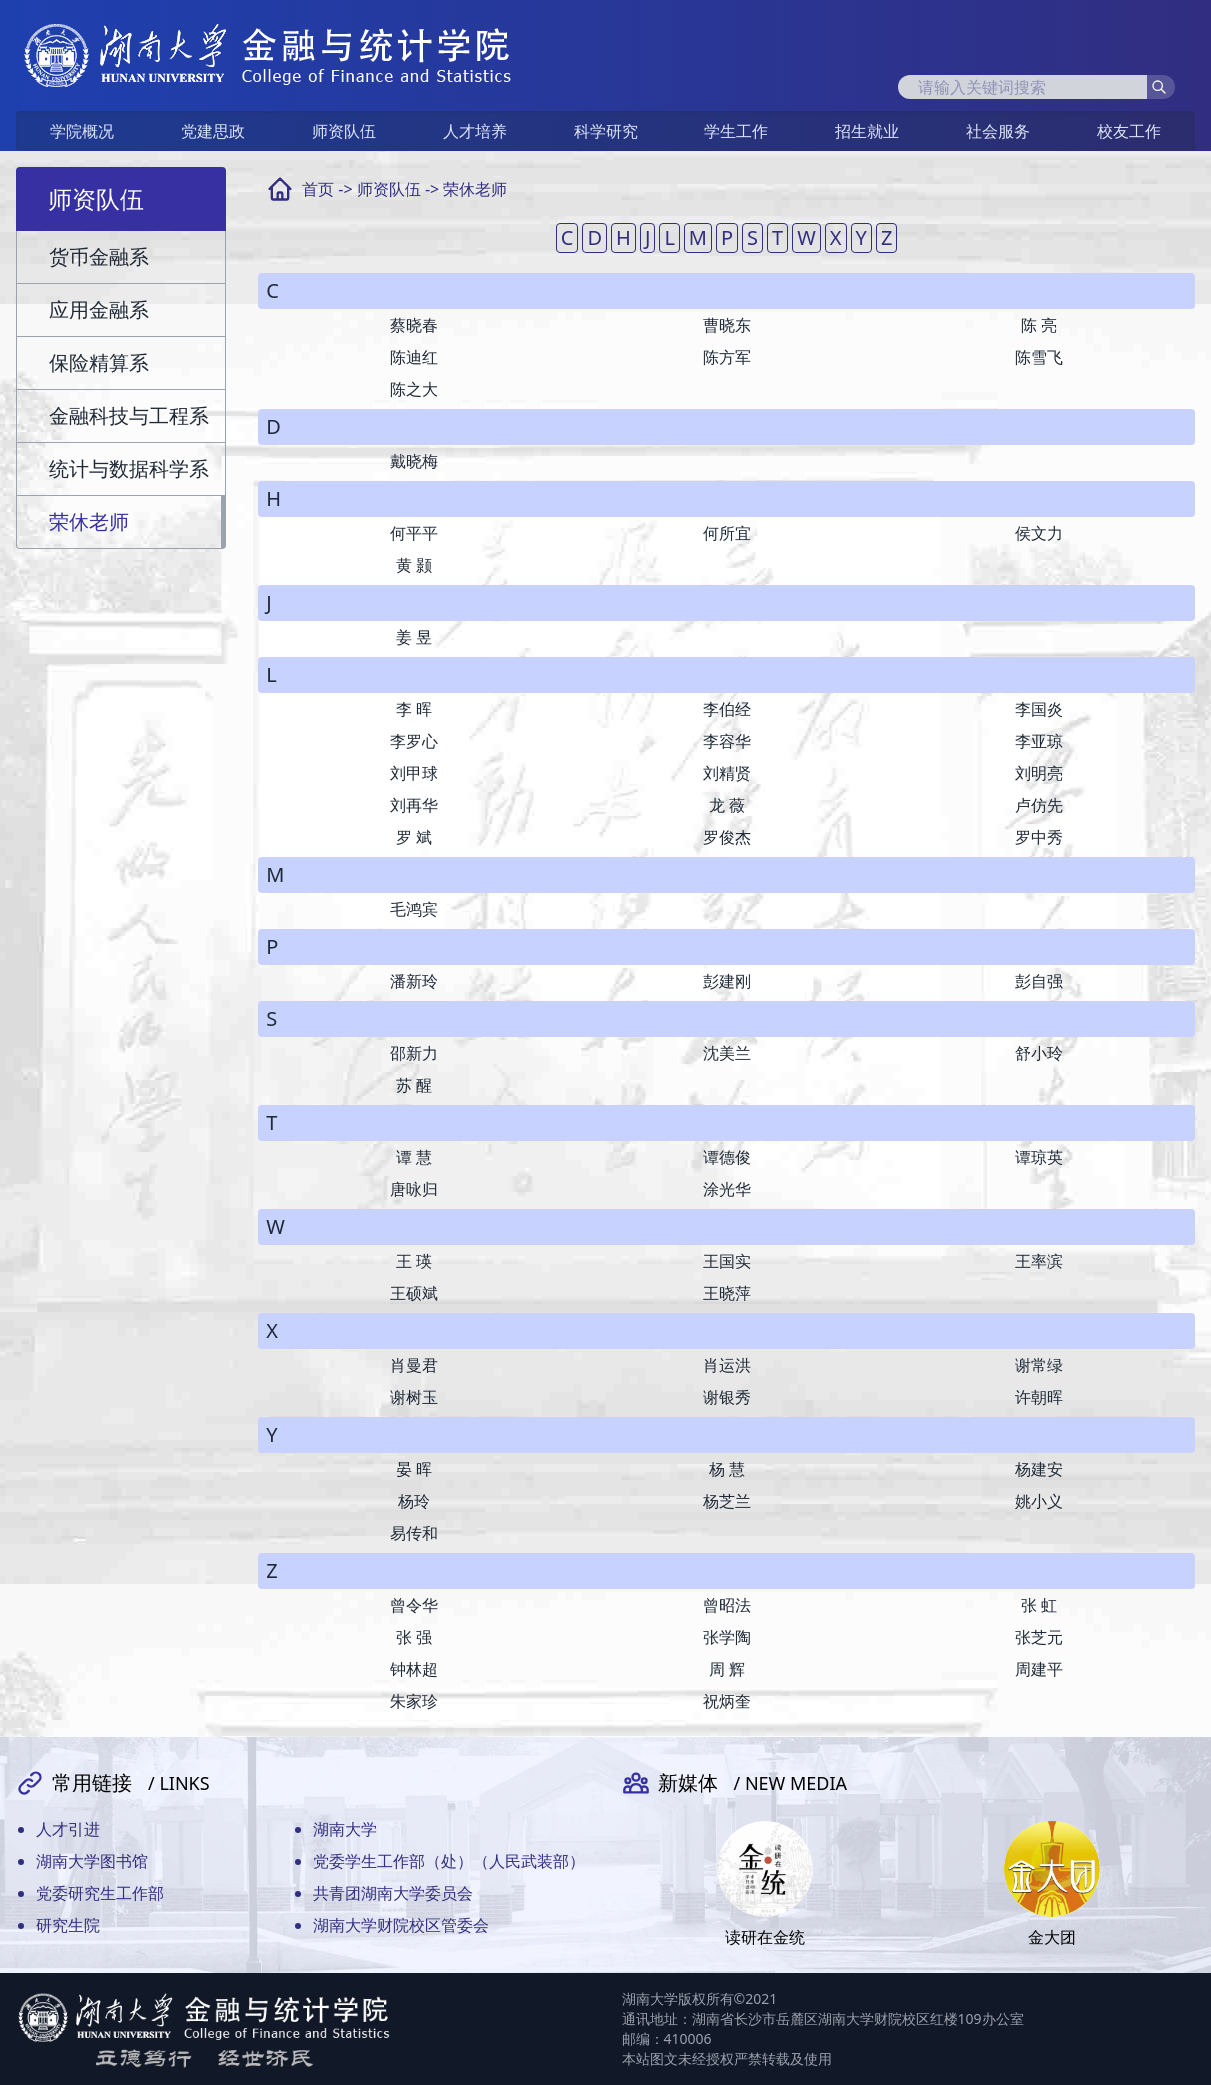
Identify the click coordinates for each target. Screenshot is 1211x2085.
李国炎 (1039, 709)
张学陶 (727, 1637)
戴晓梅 (414, 461)
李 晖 (414, 709)
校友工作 (1129, 131)
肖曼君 (414, 1365)
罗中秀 (1039, 837)
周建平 (1039, 1669)
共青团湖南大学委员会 (393, 1893)
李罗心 (414, 741)
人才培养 (475, 131)
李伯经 (727, 709)
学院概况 (82, 131)
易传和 (414, 1533)
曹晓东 (727, 325)
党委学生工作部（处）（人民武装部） (449, 1861)
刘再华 (414, 805)
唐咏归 (414, 1189)
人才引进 (68, 1829)
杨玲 (414, 1501)
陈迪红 (414, 357)
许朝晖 (1039, 1397)
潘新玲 (414, 981)
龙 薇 (727, 805)
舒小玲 (1039, 1053)
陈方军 (727, 357)
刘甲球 (414, 773)
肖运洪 (727, 1365)
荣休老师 (475, 189)
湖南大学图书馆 (92, 1861)
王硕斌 (414, 1293)
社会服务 (998, 131)
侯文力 (1039, 533)
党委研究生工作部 (100, 1893)
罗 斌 (414, 837)
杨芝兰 (727, 1501)
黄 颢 (414, 565)
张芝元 (1039, 1637)
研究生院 (68, 1925)
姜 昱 (414, 637)
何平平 (414, 533)
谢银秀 (727, 1397)
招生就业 (867, 131)
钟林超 (414, 1669)
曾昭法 (727, 1605)
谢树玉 (414, 1397)
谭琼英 (1039, 1157)
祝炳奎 (727, 1701)
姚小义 (1039, 1501)
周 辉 (727, 1669)
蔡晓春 (414, 325)
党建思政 (213, 131)
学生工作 (736, 131)
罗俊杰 (727, 837)
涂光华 (727, 1189)
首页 (318, 189)
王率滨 (1039, 1261)
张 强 (414, 1637)
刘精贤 (727, 773)
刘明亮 (1039, 773)
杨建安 (1039, 1469)
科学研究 (606, 131)
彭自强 (1039, 981)
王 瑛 (414, 1261)
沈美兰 (727, 1053)
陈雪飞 (1039, 357)
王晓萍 (727, 1293)
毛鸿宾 (414, 909)
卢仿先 (1039, 805)
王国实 (727, 1261)
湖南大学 (345, 1829)
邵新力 (414, 1053)
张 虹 (1039, 1605)
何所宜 (727, 533)
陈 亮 (1039, 325)
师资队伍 (344, 131)
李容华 (727, 741)
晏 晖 (414, 1469)
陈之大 (414, 389)
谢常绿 (1039, 1365)
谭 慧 (414, 1157)
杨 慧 (727, 1469)
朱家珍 (414, 1701)
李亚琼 (1039, 741)
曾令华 (414, 1605)
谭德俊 (727, 1157)
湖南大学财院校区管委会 (401, 1925)
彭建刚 (727, 981)
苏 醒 (414, 1085)
